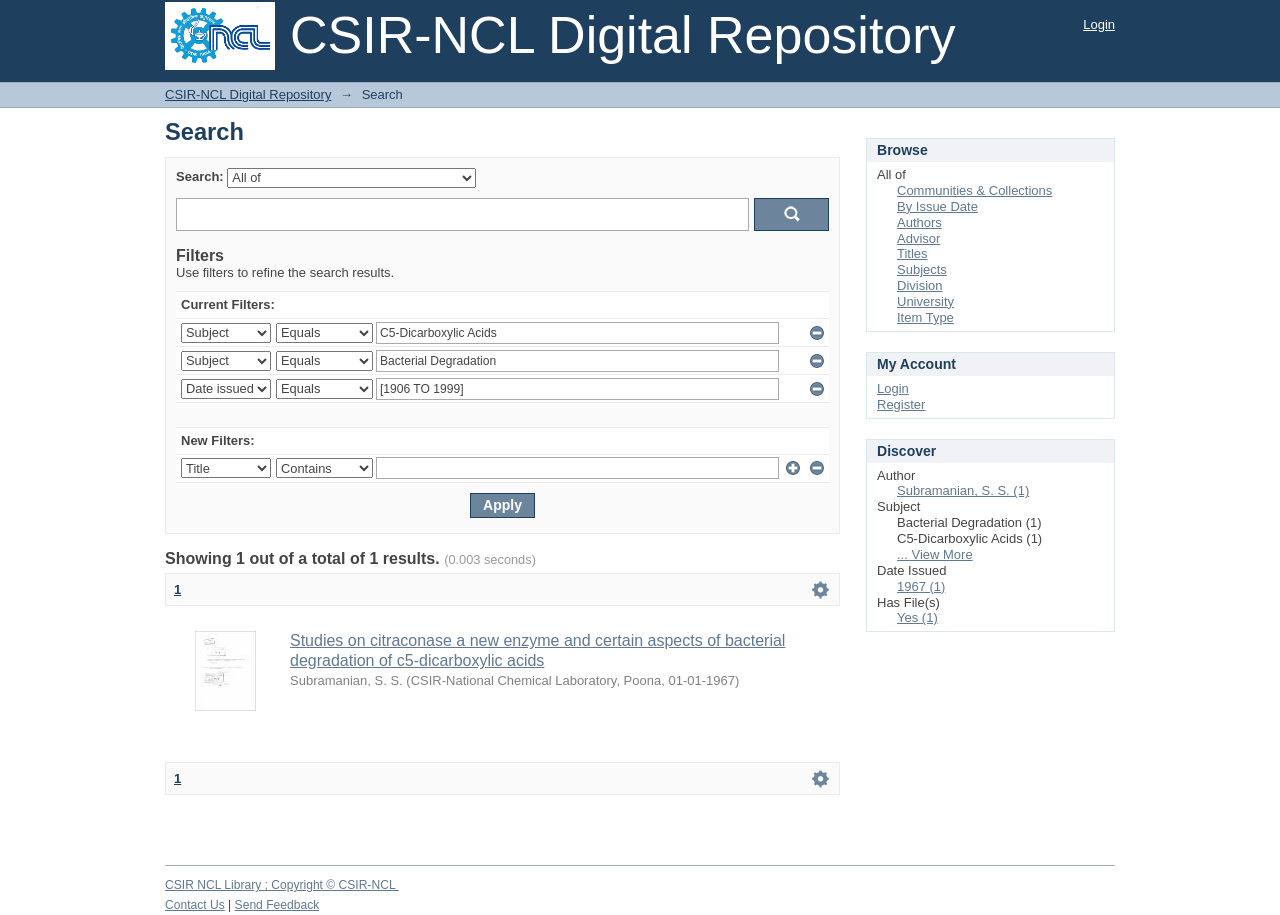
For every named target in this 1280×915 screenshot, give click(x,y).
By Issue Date (937, 206)
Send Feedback (277, 905)
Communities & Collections (974, 190)
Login (1099, 24)
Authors (919, 222)
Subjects (922, 269)
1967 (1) (921, 586)
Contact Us (195, 905)
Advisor (918, 238)
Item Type (925, 317)
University (925, 301)
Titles (912, 253)
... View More (935, 554)
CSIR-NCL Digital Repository (248, 94)
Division (920, 285)
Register (901, 404)
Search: (200, 176)
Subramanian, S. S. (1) (963, 490)
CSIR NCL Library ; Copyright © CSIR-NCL (282, 885)
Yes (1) (917, 617)
